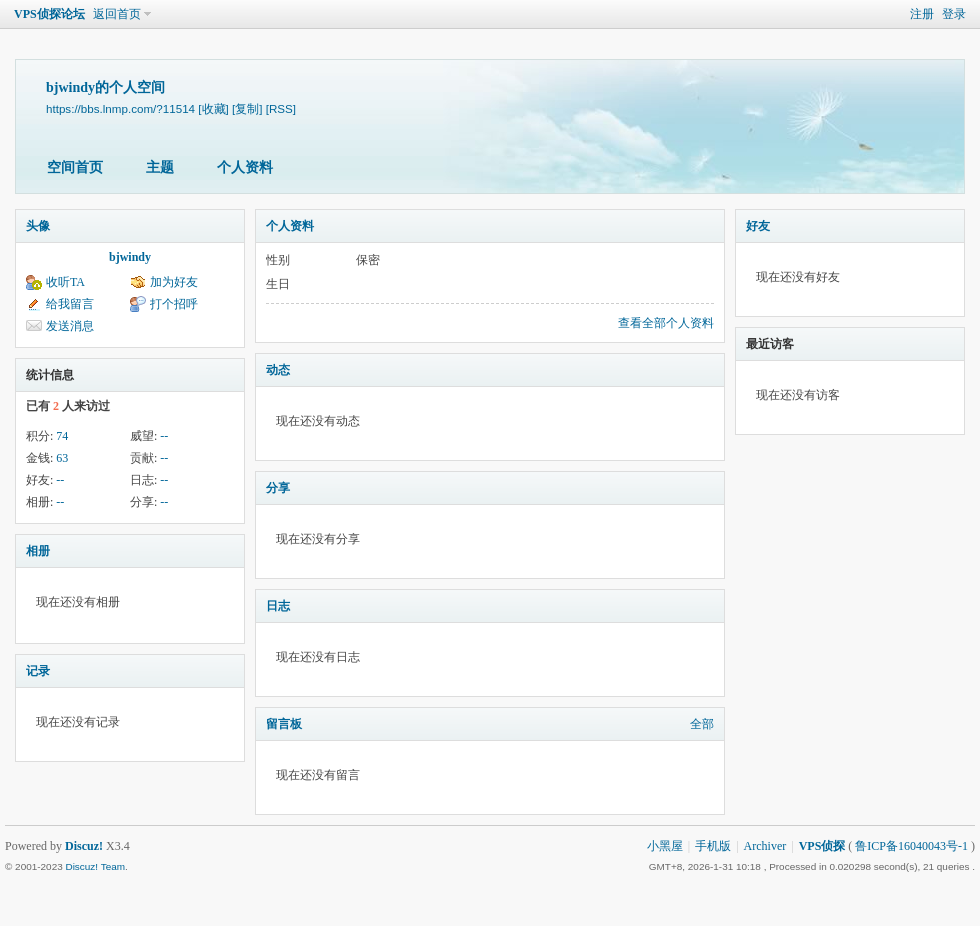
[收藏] (213, 108)
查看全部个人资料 (666, 323)
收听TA (65, 282)
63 (62, 458)
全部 (702, 724)
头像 (38, 226)
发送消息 (70, 326)
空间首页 (75, 167)
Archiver (765, 846)
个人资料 (245, 167)
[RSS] (281, 108)
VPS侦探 (822, 846)
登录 (954, 14)
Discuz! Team (95, 866)
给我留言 (70, 304)
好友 (758, 226)
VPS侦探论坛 (49, 14)
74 (62, 436)
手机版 (713, 846)
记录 (38, 671)
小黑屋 (665, 846)
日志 (278, 606)
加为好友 (174, 282)
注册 (922, 14)
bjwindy (130, 257)
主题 (160, 167)
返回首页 (117, 14)
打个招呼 (174, 304)
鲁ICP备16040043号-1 (911, 846)
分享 (278, 488)
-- (164, 436)
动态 (278, 370)
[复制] (247, 108)
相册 (38, 551)
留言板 (284, 724)
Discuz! (84, 846)
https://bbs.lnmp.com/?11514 (120, 108)
